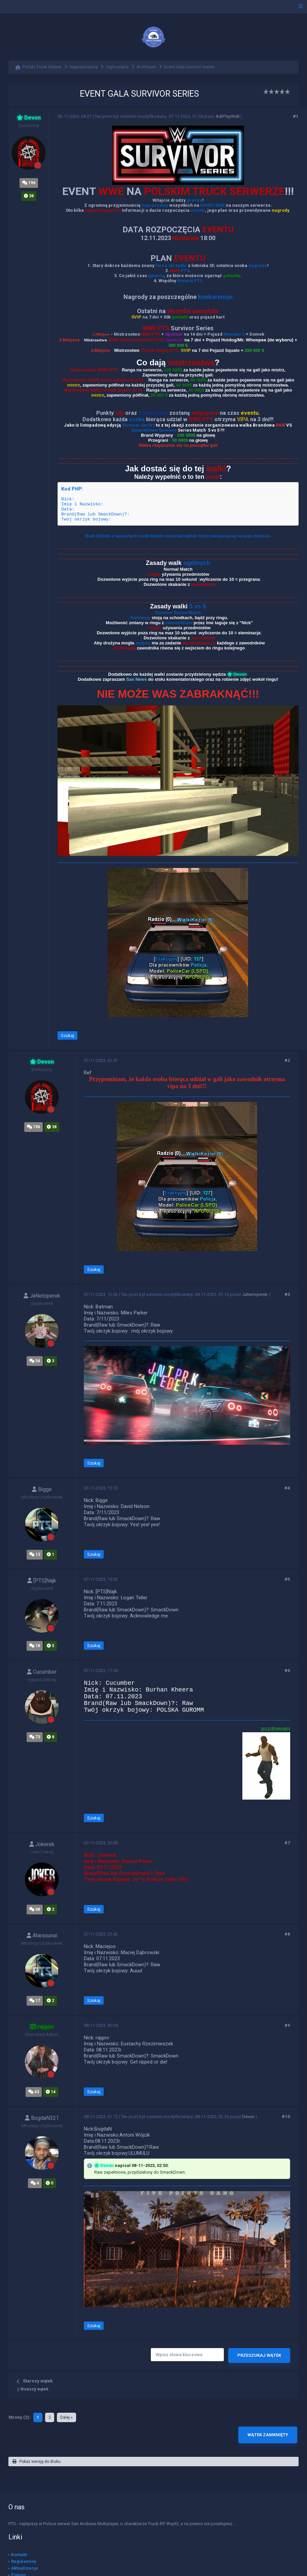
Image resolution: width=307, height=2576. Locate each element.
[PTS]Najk (41, 1580)
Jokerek (42, 1844)
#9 (287, 2025)
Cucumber (42, 1672)
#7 (287, 1842)
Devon (248, 2116)
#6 (287, 1670)
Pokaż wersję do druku (36, 2461)
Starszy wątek (38, 2380)
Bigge (42, 1489)
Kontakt (19, 2554)
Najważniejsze (84, 66)
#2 (287, 1060)
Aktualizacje (24, 2568)
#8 (287, 1934)
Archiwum (146, 66)
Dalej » (66, 2417)
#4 (287, 1488)
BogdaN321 (42, 2118)
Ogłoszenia (117, 66)
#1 (296, 116)
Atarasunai (42, 1935)
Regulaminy (23, 2561)
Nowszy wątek (32, 2389)
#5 (287, 1579)
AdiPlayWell (227, 116)
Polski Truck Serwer (42, 66)
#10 (286, 2116)
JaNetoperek (42, 1296)
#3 (287, 1294)
